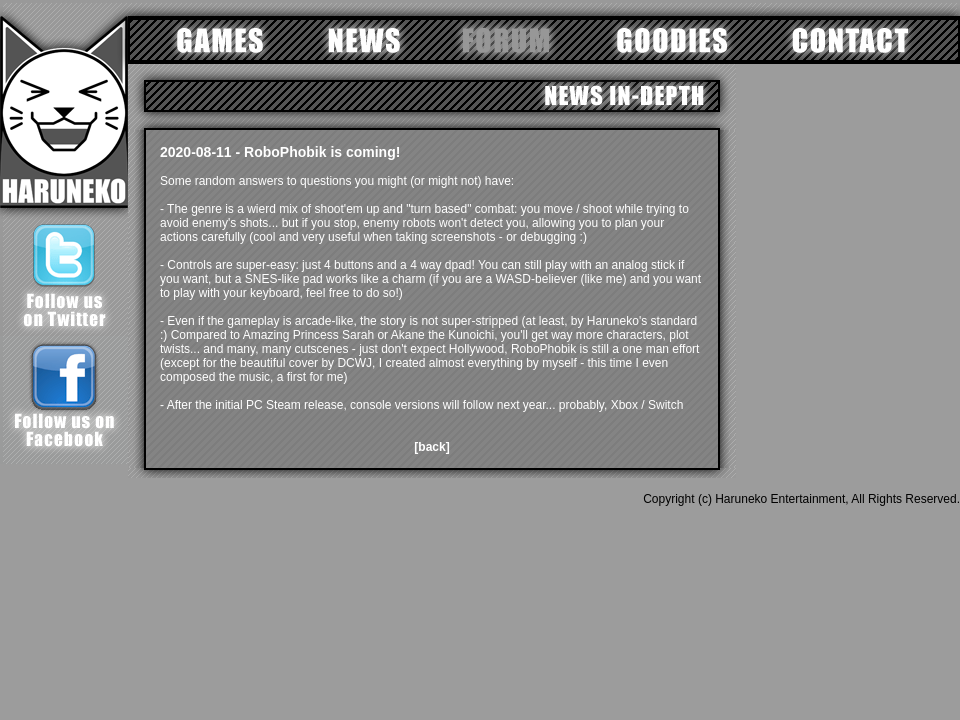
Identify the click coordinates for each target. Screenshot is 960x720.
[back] (431, 447)
